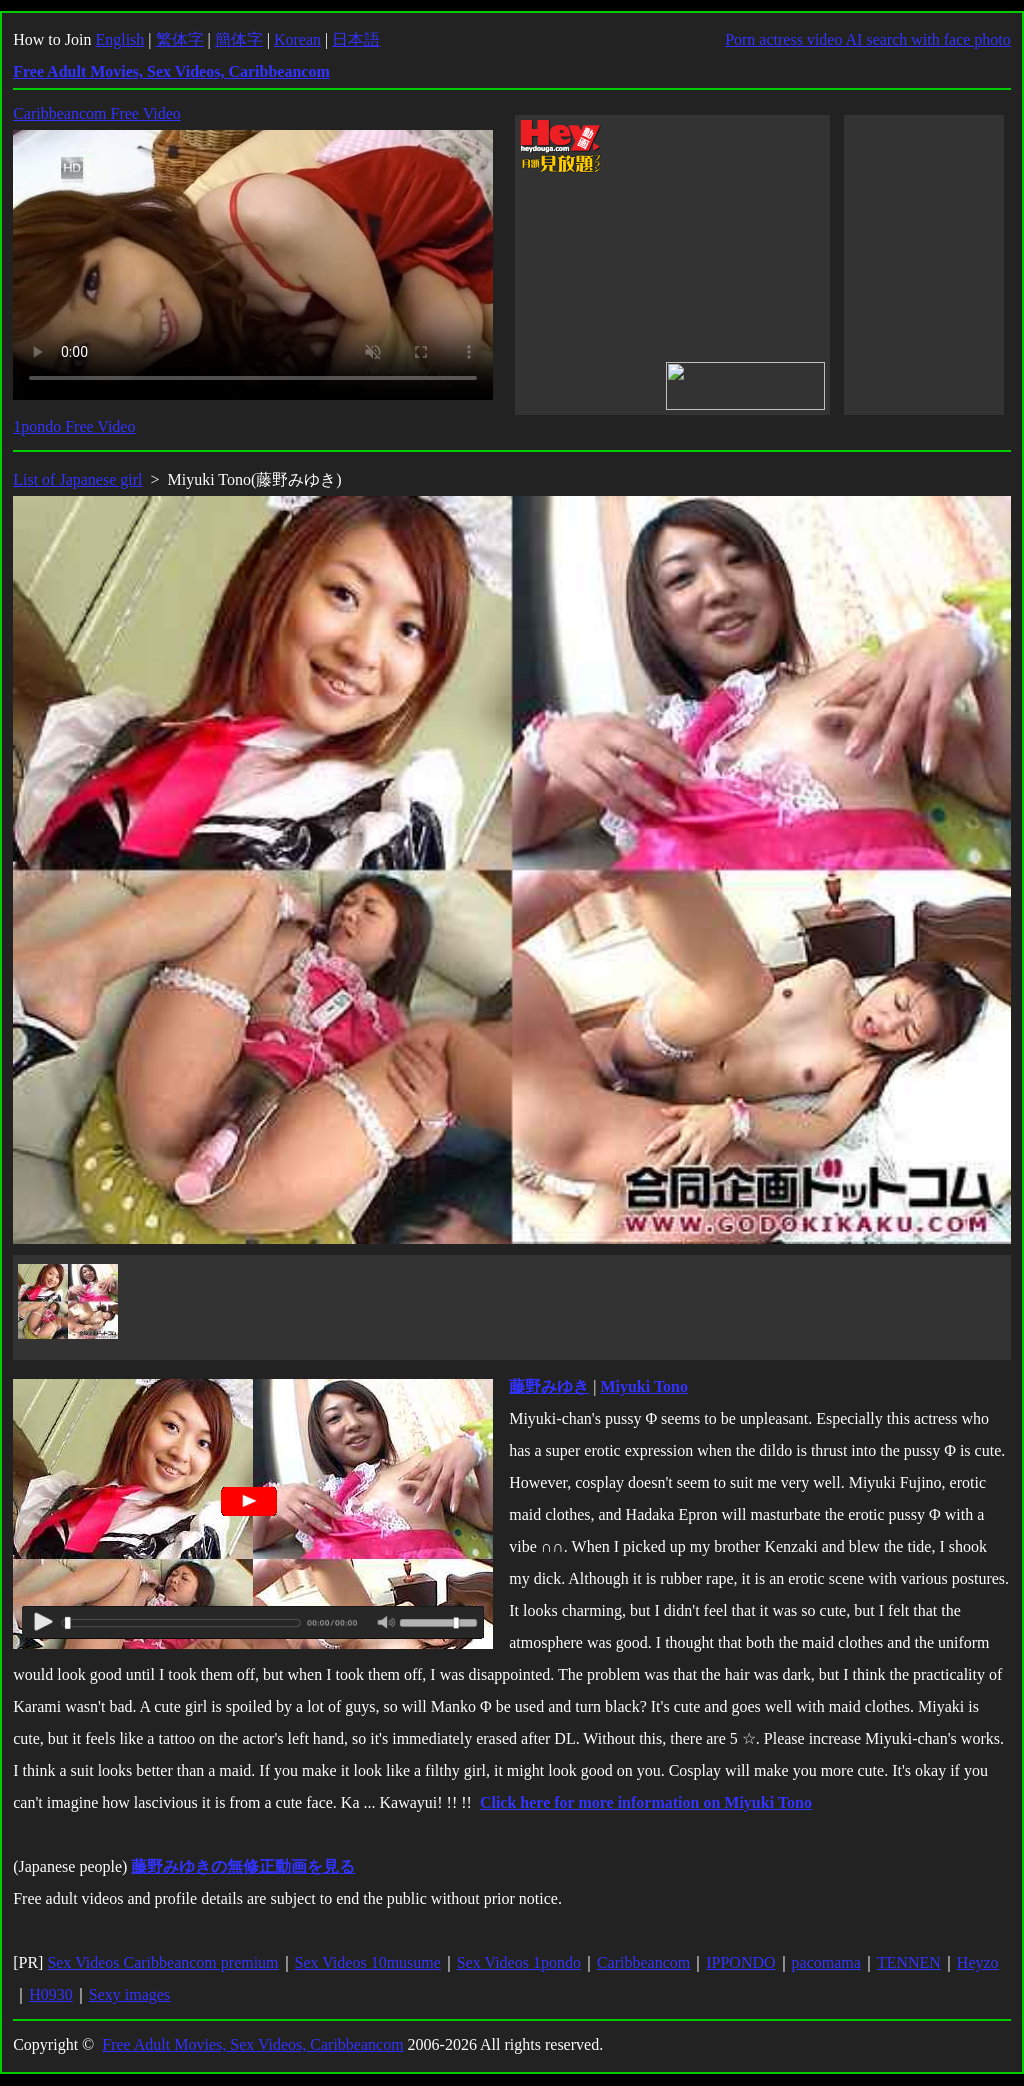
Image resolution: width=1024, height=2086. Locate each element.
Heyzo (978, 1962)
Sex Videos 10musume (368, 1962)
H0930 (51, 1994)
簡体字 (239, 39)
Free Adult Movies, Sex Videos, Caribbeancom (252, 2044)
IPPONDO (740, 1962)
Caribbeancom (643, 1962)
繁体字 (180, 39)
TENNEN (909, 1962)
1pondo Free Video (74, 426)
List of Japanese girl (77, 479)
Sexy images (129, 1994)
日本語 (356, 39)
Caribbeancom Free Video (97, 113)
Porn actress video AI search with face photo (868, 39)
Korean (297, 39)
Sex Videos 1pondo (519, 1962)
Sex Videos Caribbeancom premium (162, 1962)
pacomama (826, 1962)
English (119, 39)
